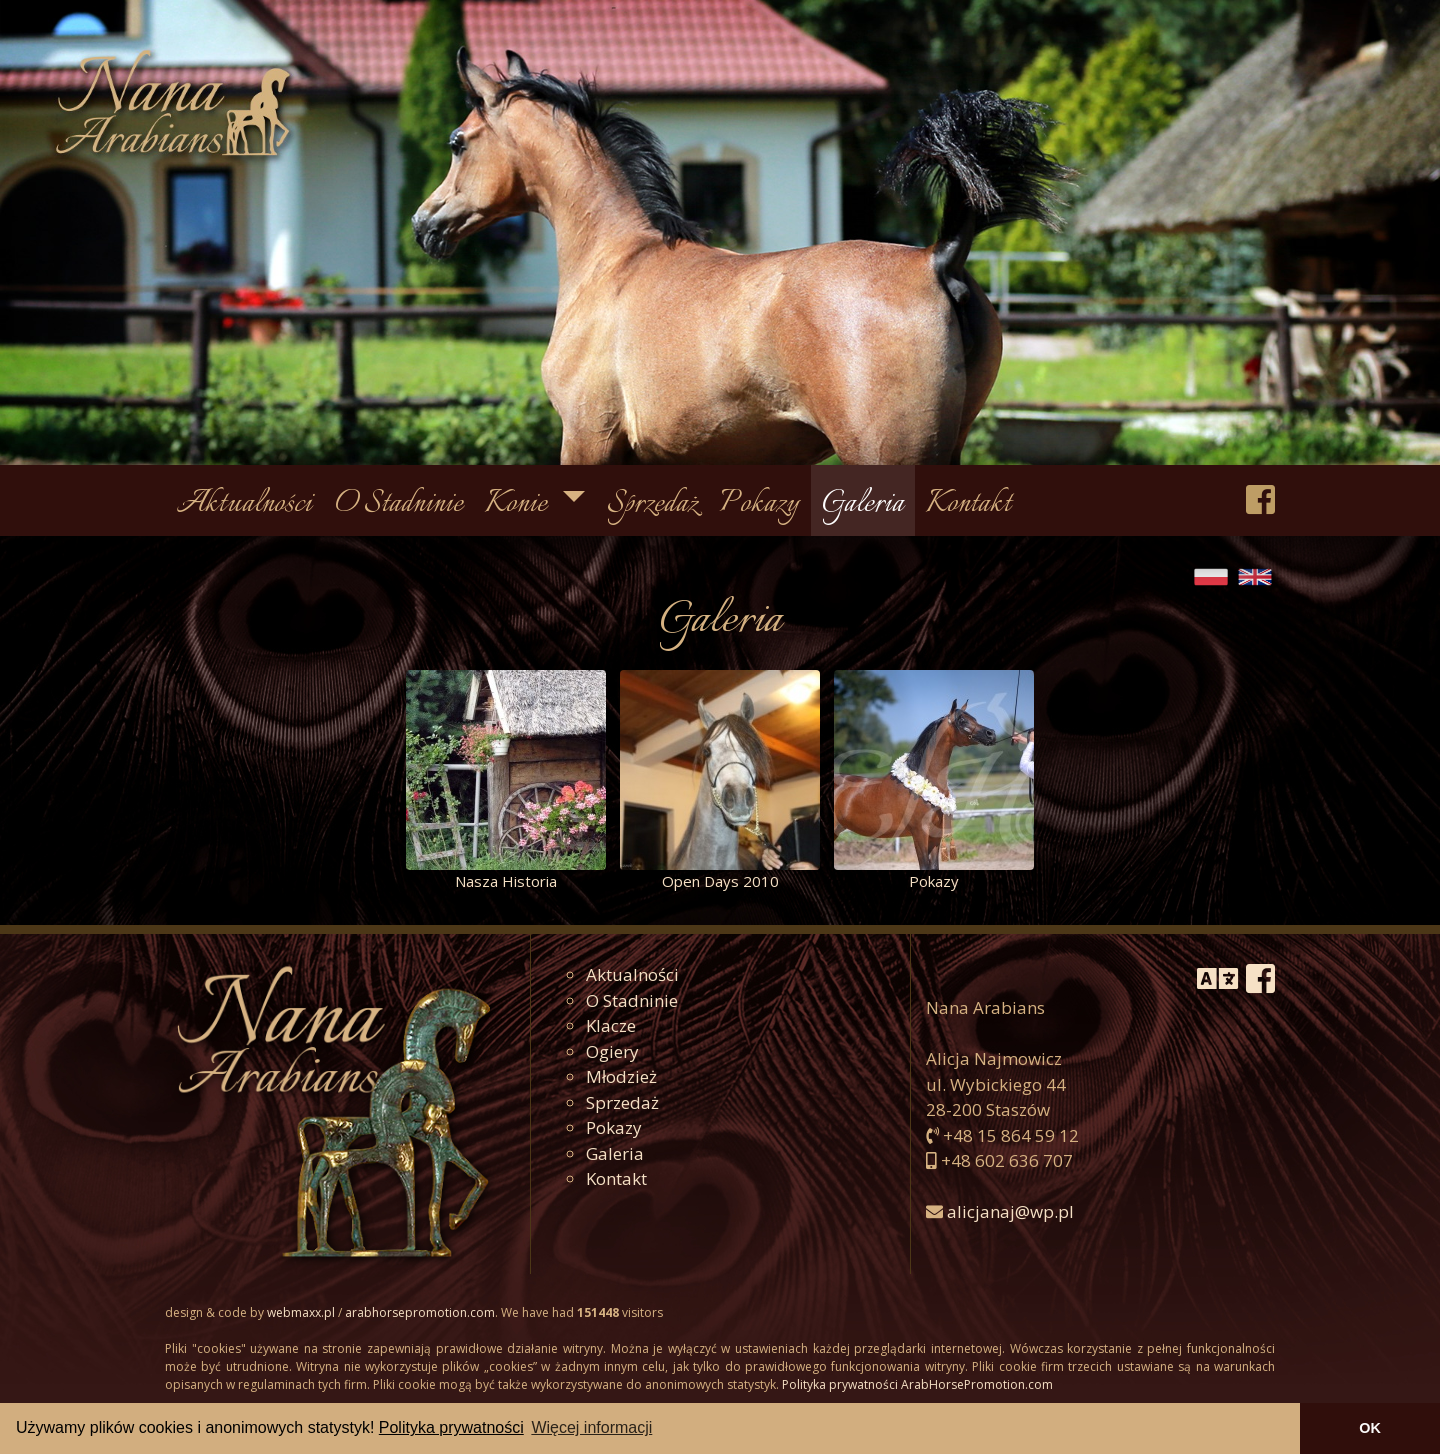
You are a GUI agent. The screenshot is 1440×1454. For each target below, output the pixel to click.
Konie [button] (519, 504)
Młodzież (621, 1076)
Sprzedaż (652, 504)
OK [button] (1370, 1428)
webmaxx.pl (301, 1312)
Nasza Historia (506, 881)
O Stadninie (399, 504)
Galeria (863, 504)
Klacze (611, 1025)
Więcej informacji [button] (591, 1427)
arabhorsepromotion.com (420, 1312)
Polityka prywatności (451, 1427)
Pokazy (759, 504)
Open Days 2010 (720, 881)
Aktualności (244, 504)
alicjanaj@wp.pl (1010, 1211)
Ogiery (612, 1051)
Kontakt (968, 504)
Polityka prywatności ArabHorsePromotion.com (917, 1384)
